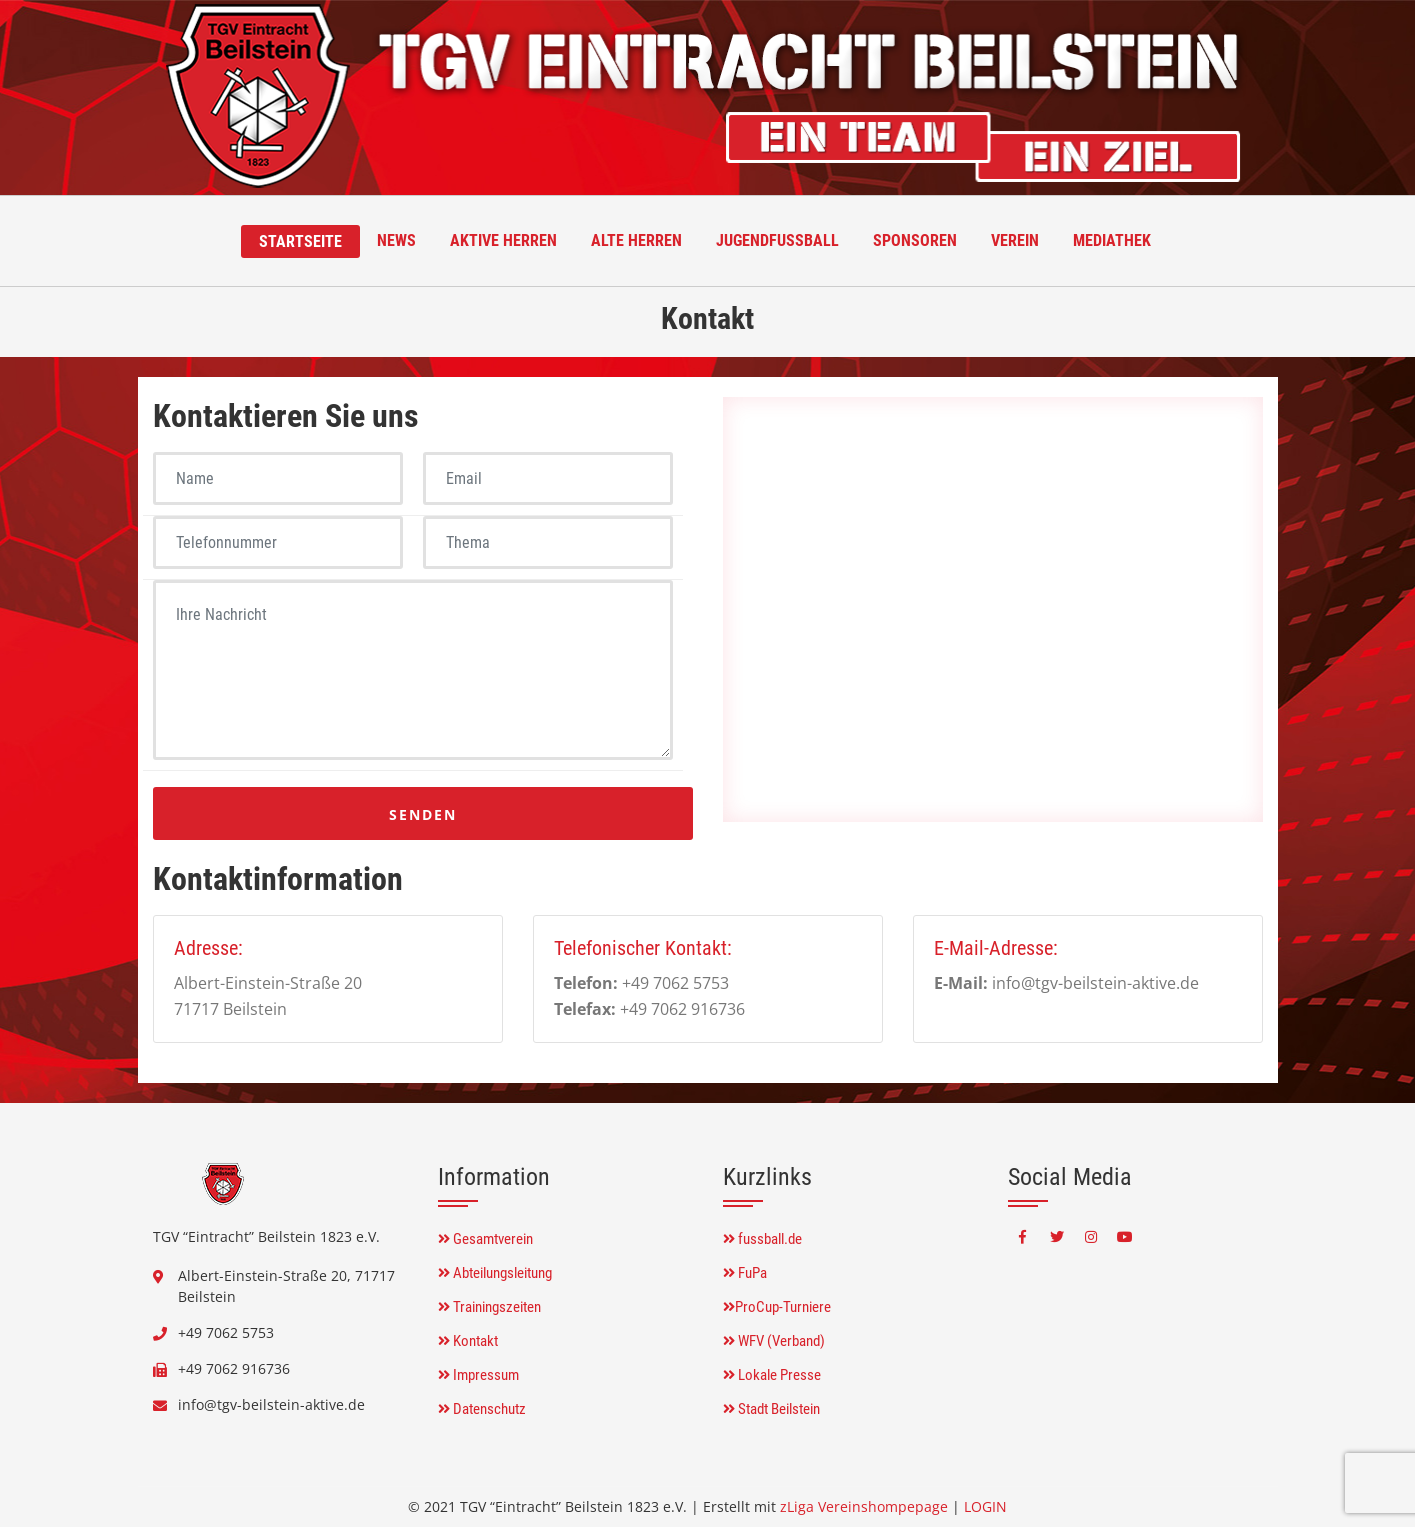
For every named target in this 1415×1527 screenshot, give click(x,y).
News (396, 240)
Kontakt (468, 1341)
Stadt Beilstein (771, 1409)
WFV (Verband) (774, 1341)
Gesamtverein (485, 1239)
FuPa (745, 1273)
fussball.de (762, 1239)
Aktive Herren (503, 240)
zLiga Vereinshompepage (864, 1506)
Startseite (300, 241)
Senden (423, 814)
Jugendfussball (777, 240)
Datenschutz (482, 1409)
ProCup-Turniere (777, 1307)
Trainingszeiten (489, 1307)
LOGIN (985, 1506)
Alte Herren (636, 240)
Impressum (478, 1375)
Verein (1015, 240)
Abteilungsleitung (495, 1273)
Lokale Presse (772, 1375)
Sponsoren (915, 240)
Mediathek (1112, 240)
